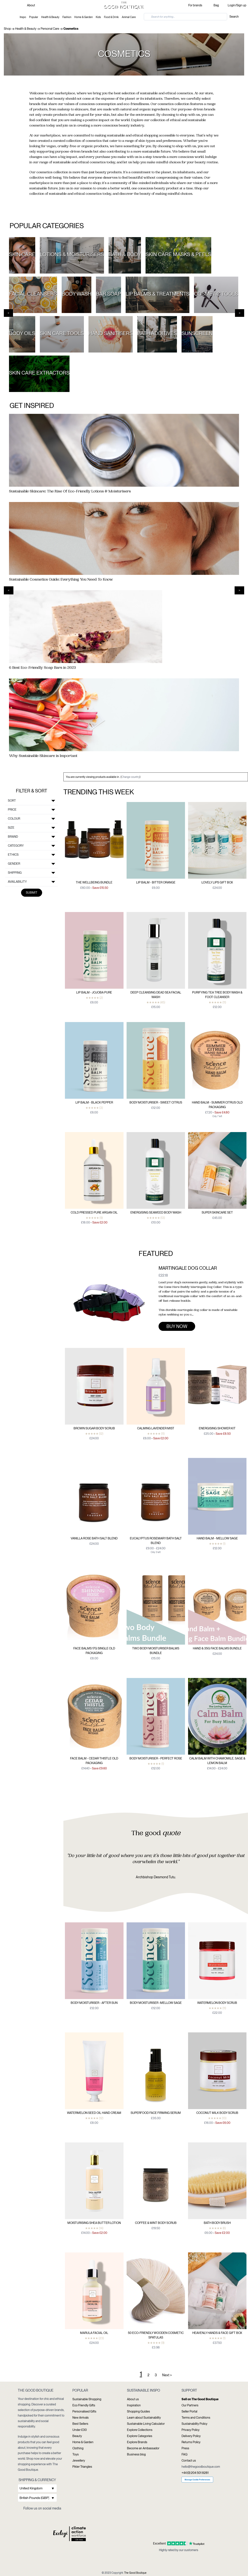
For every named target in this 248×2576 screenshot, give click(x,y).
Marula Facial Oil (94, 2333)
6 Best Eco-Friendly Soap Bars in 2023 (42, 668)
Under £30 (79, 2430)
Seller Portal (189, 2411)
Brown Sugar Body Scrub (94, 1428)
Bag (216, 5)
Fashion (66, 17)
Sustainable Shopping (86, 2399)
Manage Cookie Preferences (197, 2479)
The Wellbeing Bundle (94, 882)
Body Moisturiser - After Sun (94, 2003)
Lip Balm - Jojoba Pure (94, 992)
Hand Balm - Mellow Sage (217, 1538)
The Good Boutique (135, 2572)
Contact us (189, 2460)
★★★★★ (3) (94, 1108)
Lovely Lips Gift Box (217, 882)
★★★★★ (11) (217, 1002)
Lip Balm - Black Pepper (94, 1102)
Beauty (77, 2436)
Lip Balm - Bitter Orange (155, 882)
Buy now (176, 1326)
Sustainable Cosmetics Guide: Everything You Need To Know (61, 580)
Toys (75, 2454)
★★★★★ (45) (155, 1002)
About (31, 5)
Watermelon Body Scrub (217, 2003)
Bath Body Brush (217, 2223)
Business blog (136, 2454)
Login (231, 5)
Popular (33, 17)
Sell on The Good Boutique (200, 2399)
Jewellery (78, 2460)
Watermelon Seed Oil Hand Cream (94, 2113)
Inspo (23, 17)
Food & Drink (111, 17)
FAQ (184, 2454)
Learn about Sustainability (144, 2417)
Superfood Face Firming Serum (156, 2113)
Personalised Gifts (84, 2411)
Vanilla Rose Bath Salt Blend (94, 1538)
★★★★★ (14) (94, 2228)
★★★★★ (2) (94, 998)
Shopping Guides (138, 2411)
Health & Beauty (50, 17)
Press (185, 2448)
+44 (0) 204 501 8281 (195, 2473)
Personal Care (50, 28)
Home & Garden (83, 17)
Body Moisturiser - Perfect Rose (155, 1758)
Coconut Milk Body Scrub (217, 2113)
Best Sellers (80, 2424)
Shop (7, 28)
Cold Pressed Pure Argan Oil (94, 1212)
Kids (98, 17)
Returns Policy (191, 2442)
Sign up (241, 5)
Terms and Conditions (196, 2417)
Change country (130, 776)
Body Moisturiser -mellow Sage (156, 2003)
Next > (167, 2375)
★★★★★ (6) (217, 2228)
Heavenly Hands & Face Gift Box (217, 2333)
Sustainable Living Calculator (146, 2424)
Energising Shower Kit (217, 1428)
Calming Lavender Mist (155, 1428)
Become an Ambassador (143, 2448)
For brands (195, 5)
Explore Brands (137, 2442)
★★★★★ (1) (217, 1544)
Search (234, 16)
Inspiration (134, 2405)
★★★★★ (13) (156, 1218)
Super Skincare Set (217, 1212)
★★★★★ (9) (94, 1218)
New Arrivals (80, 2417)
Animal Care (129, 17)
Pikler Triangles (82, 2466)
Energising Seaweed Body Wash (155, 1212)
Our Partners (190, 2405)
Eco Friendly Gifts (83, 2405)
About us (133, 2399)
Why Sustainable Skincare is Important (43, 756)
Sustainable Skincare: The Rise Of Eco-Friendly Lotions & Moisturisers (70, 492)
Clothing (77, 2448)
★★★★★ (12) (94, 1433)
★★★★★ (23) (94, 2338)
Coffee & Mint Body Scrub (156, 2223)
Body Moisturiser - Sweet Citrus (155, 1102)
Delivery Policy (191, 2436)
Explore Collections (139, 2430)
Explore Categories (139, 2436)
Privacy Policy (191, 2430)
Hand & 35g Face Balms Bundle (217, 1648)
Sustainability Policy (194, 2424)
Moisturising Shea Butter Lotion (94, 2223)
